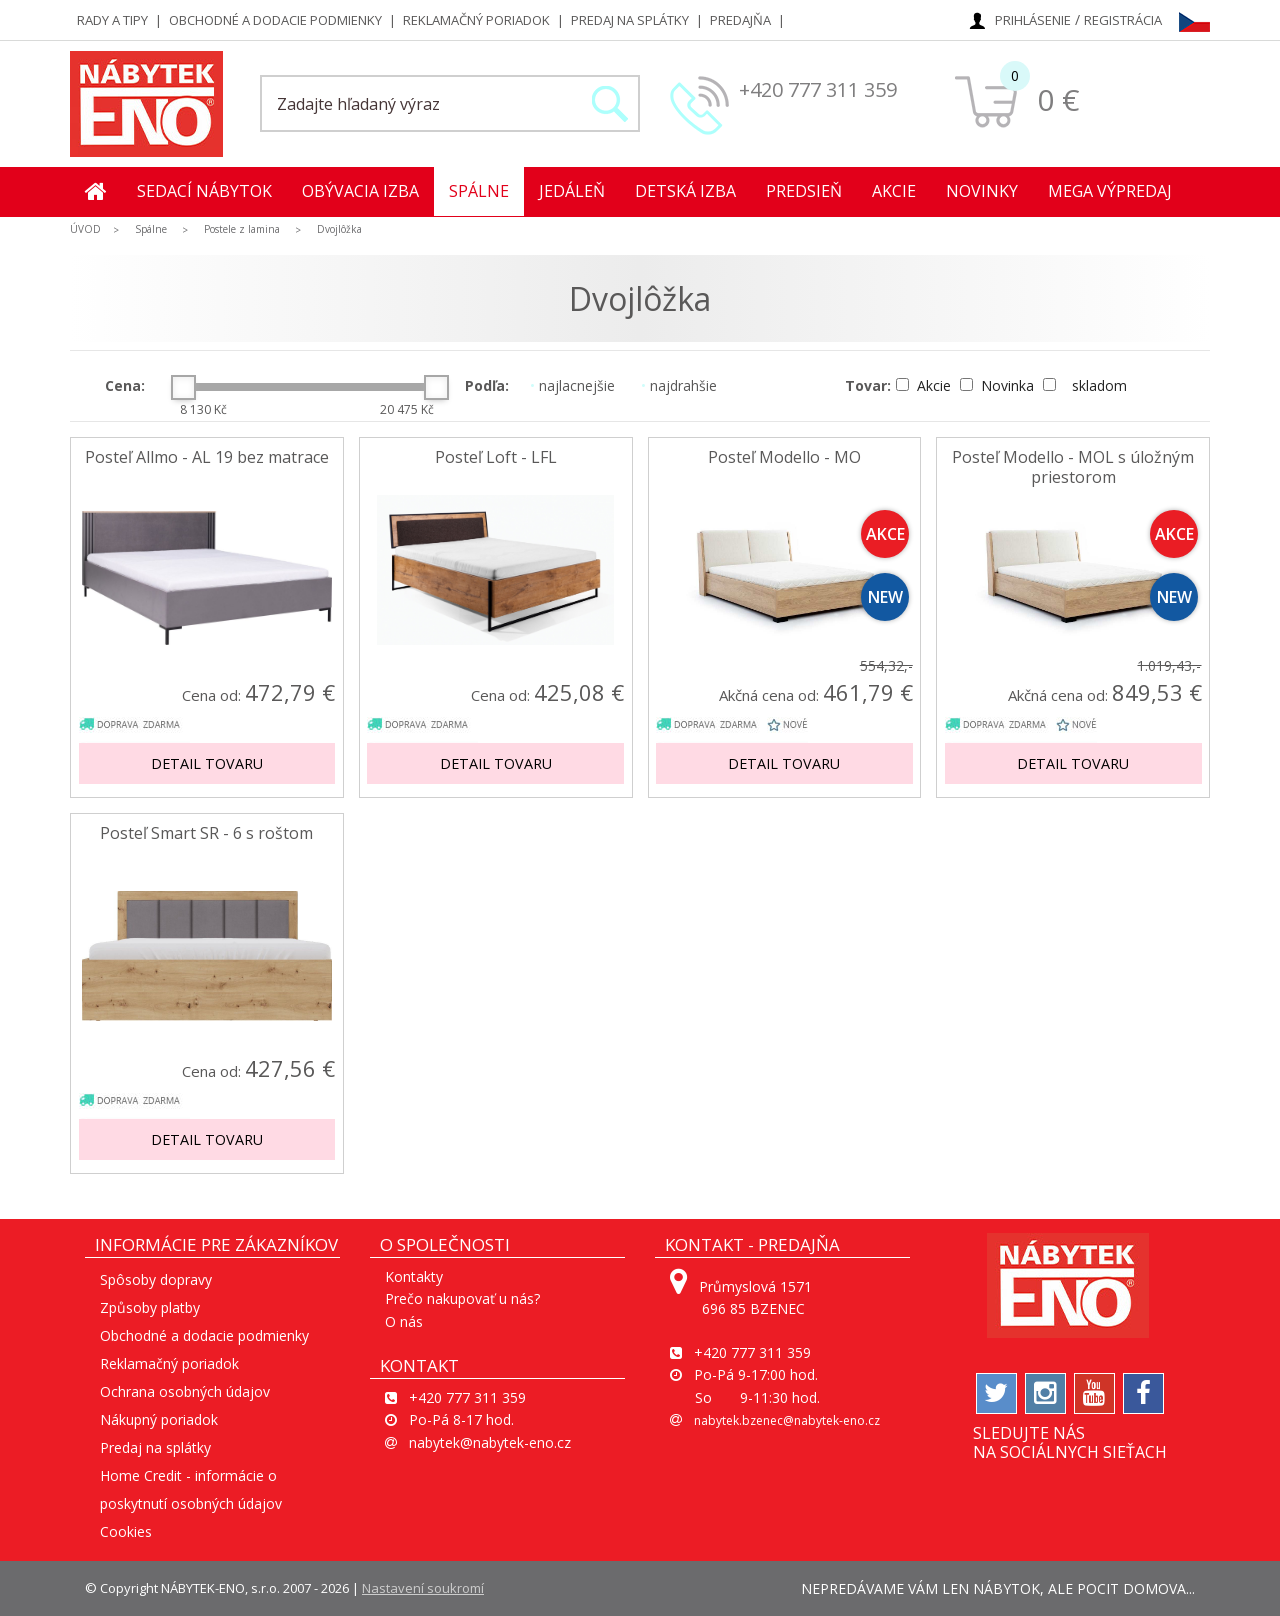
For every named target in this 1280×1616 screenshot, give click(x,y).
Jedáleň (572, 191)
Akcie (894, 191)
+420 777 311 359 (818, 89)
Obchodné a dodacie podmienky (275, 20)
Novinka (999, 385)
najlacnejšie (572, 385)
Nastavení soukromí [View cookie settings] (423, 1588)
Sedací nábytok (204, 191)
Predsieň (804, 191)
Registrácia (1123, 20)
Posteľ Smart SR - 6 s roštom (206, 833)
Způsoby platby (150, 1307)
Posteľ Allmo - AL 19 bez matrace (207, 457)
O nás (404, 1321)
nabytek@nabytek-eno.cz (490, 1442)
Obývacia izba (360, 191)
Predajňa (740, 20)
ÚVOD (85, 229)
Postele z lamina (242, 229)
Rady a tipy (112, 20)
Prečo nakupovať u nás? (462, 1298)
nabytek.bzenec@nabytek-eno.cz (787, 1420)
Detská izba (685, 191)
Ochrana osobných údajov (185, 1391)
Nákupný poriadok (159, 1419)
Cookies (126, 1531)
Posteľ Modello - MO (784, 457)
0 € (1058, 99)
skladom (1085, 385)
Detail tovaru (207, 763)
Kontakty (414, 1276)
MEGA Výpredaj (1110, 191)
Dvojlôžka (339, 229)
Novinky (982, 191)
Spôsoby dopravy (156, 1279)
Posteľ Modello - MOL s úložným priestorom (1073, 467)
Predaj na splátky (630, 20)
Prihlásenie (1033, 20)
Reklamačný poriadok (476, 20)
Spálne (479, 191)
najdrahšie (679, 385)
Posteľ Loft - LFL (496, 457)
